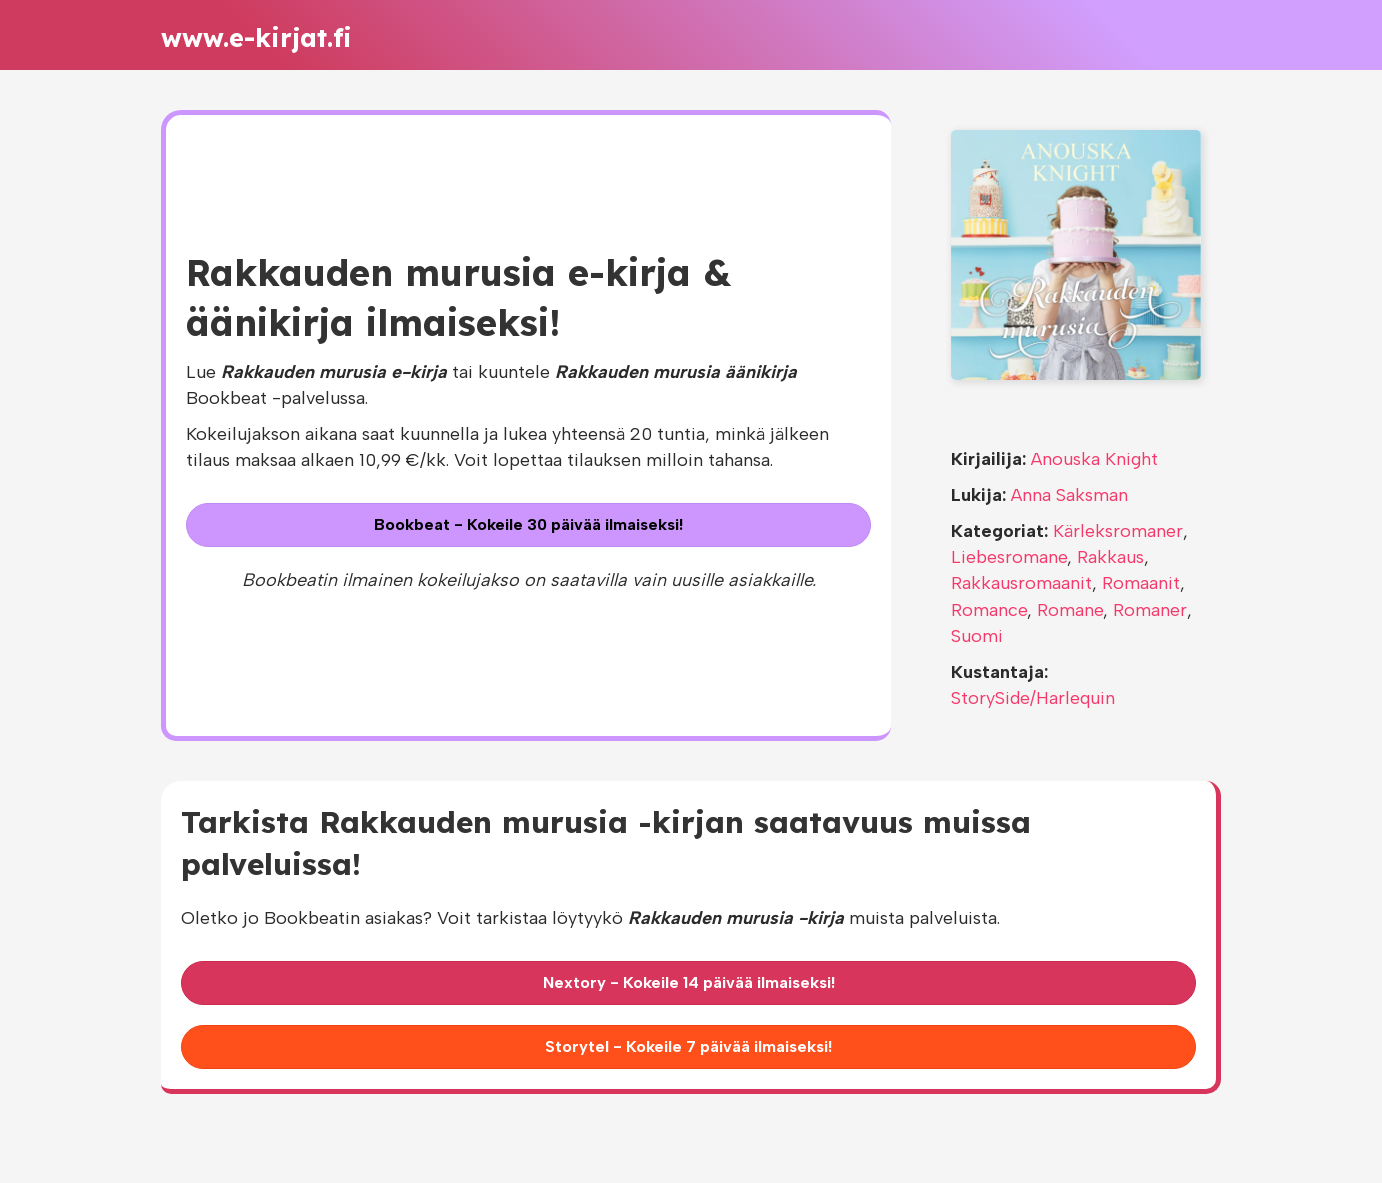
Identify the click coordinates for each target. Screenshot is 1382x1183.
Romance (989, 610)
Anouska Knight (1094, 459)
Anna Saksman (1069, 495)
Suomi (977, 636)
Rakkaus (1110, 557)
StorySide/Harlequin (1033, 698)
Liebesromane (1009, 557)
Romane (1070, 610)
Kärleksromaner (1118, 531)
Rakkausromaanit (1021, 583)
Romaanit (1141, 583)
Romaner (1150, 610)
